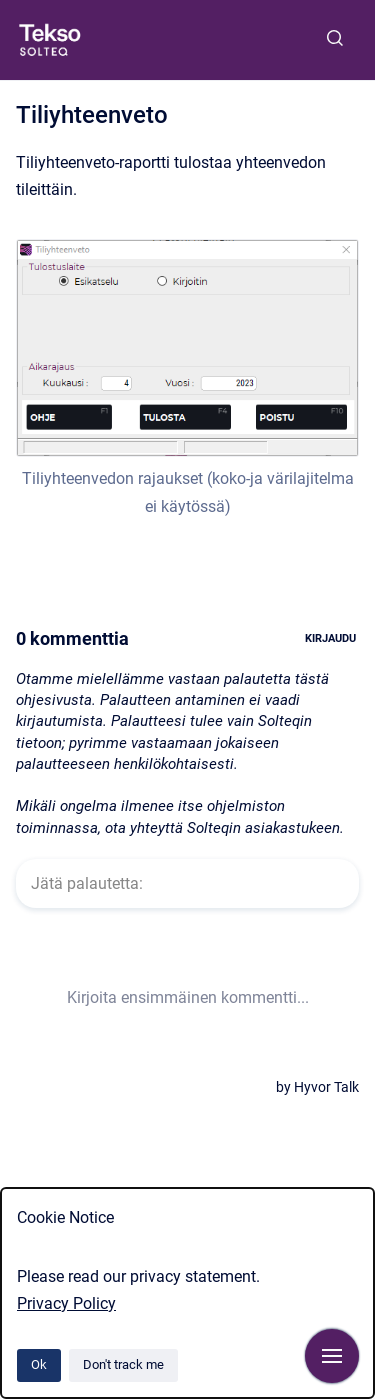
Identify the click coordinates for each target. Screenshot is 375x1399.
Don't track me (123, 1364)
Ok (39, 1364)
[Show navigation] (332, 1356)
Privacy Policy (66, 1303)
